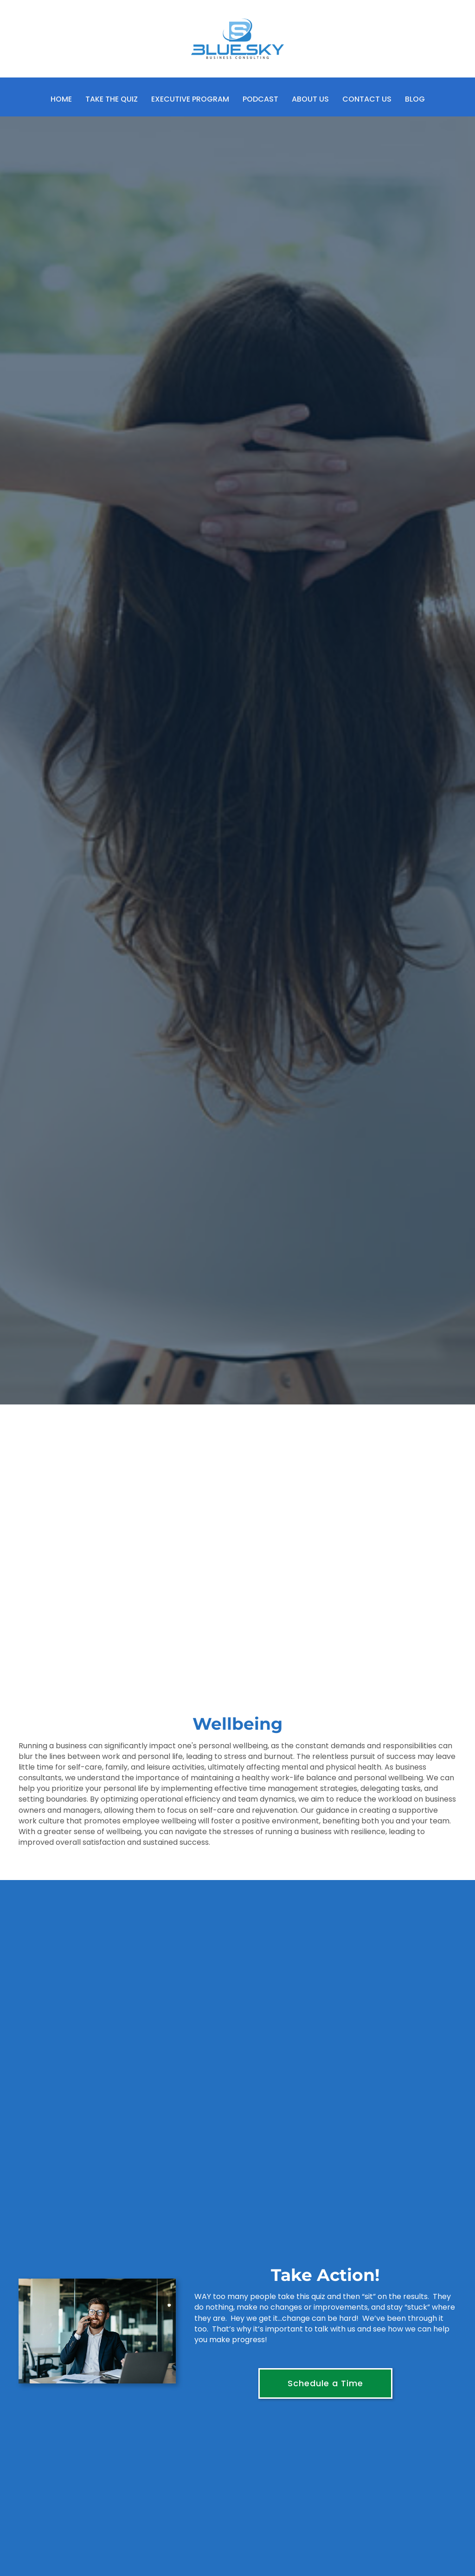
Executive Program (190, 99)
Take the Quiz (111, 99)
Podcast (260, 99)
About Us (310, 99)
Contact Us (367, 99)
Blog (415, 99)
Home (61, 99)
